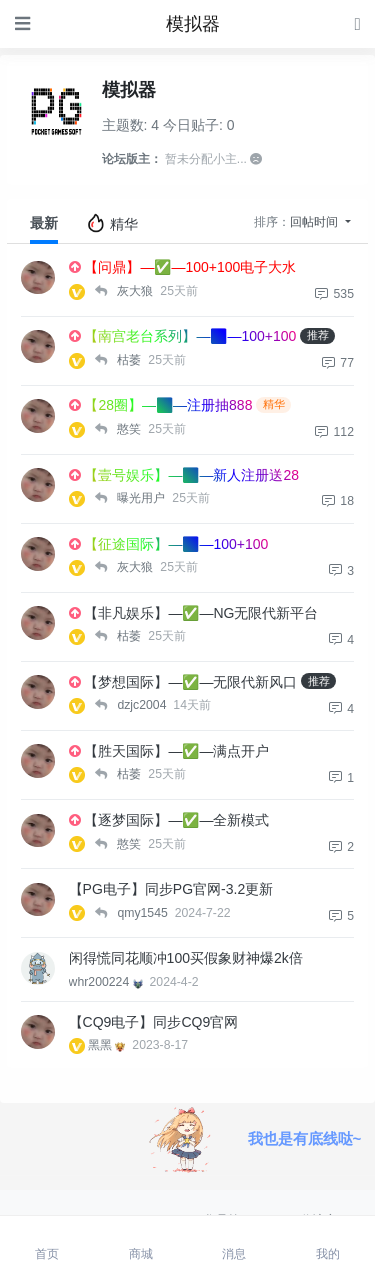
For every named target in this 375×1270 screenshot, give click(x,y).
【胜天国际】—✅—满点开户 (176, 751)
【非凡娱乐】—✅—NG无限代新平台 (201, 613)
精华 (112, 223)
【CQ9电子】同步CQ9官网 (154, 1022)
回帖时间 (315, 222)
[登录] (358, 23)
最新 (44, 223)
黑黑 (108, 1045)
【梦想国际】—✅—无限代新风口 (190, 682)
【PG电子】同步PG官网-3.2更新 (171, 889)
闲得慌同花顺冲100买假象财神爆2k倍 (186, 958)
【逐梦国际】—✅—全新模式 (176, 820)
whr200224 (107, 982)
